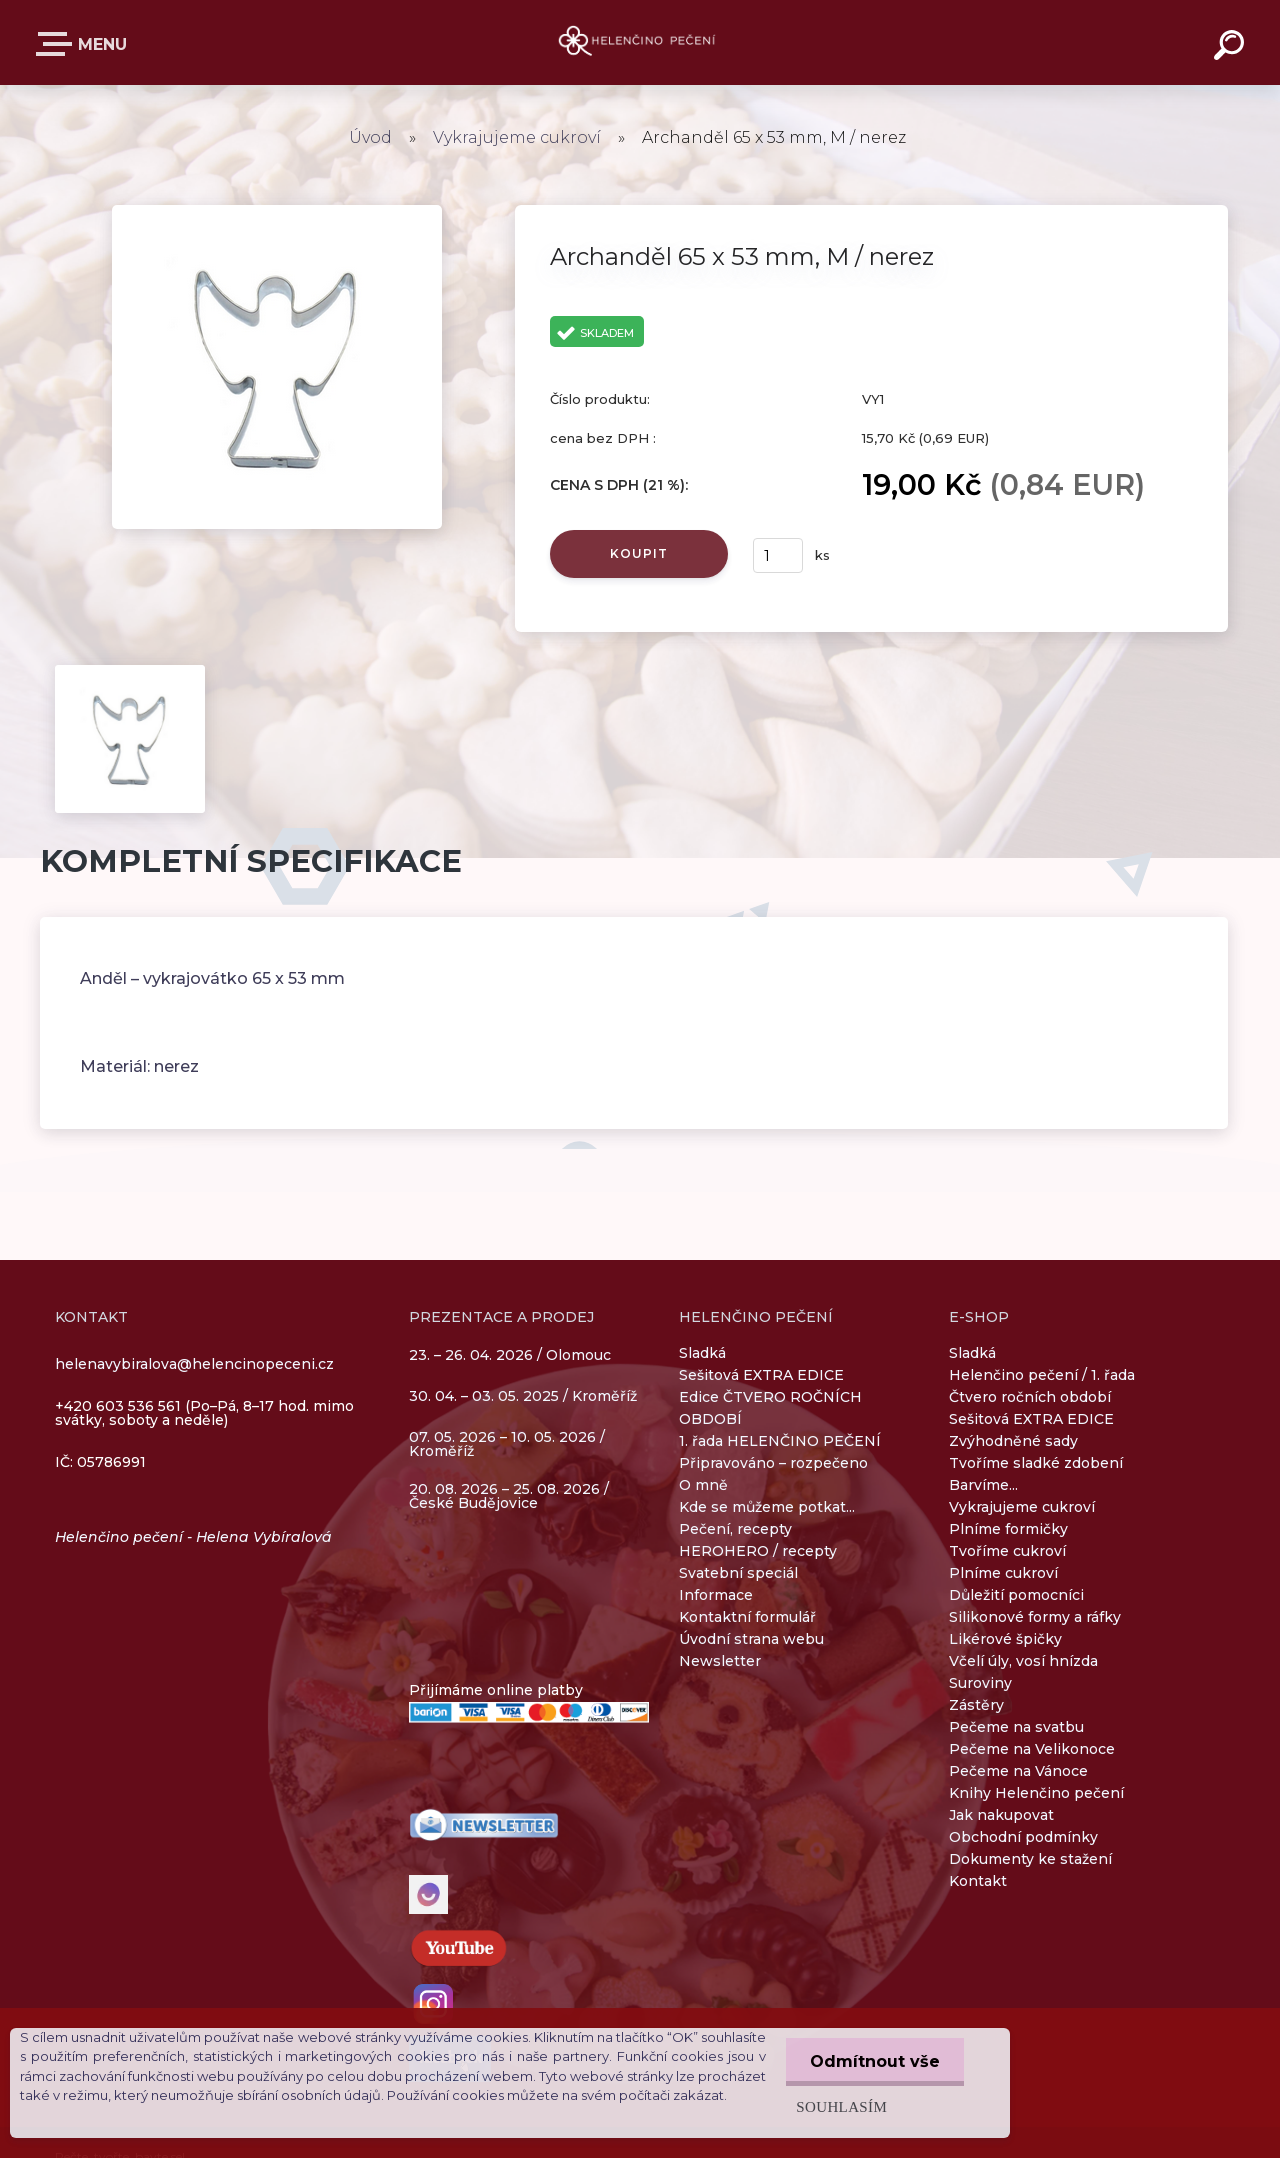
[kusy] (778, 555)
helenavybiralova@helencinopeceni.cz (194, 1364)
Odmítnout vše (874, 2061)
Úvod (370, 137)
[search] (1232, 48)
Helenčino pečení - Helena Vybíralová (193, 1537)
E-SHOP (58, 44)
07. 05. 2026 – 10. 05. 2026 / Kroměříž (507, 1444)
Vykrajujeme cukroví (517, 137)
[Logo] (640, 42)
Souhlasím (839, 2106)
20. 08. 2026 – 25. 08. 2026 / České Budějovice (509, 1496)
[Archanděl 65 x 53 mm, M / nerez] (277, 212)
